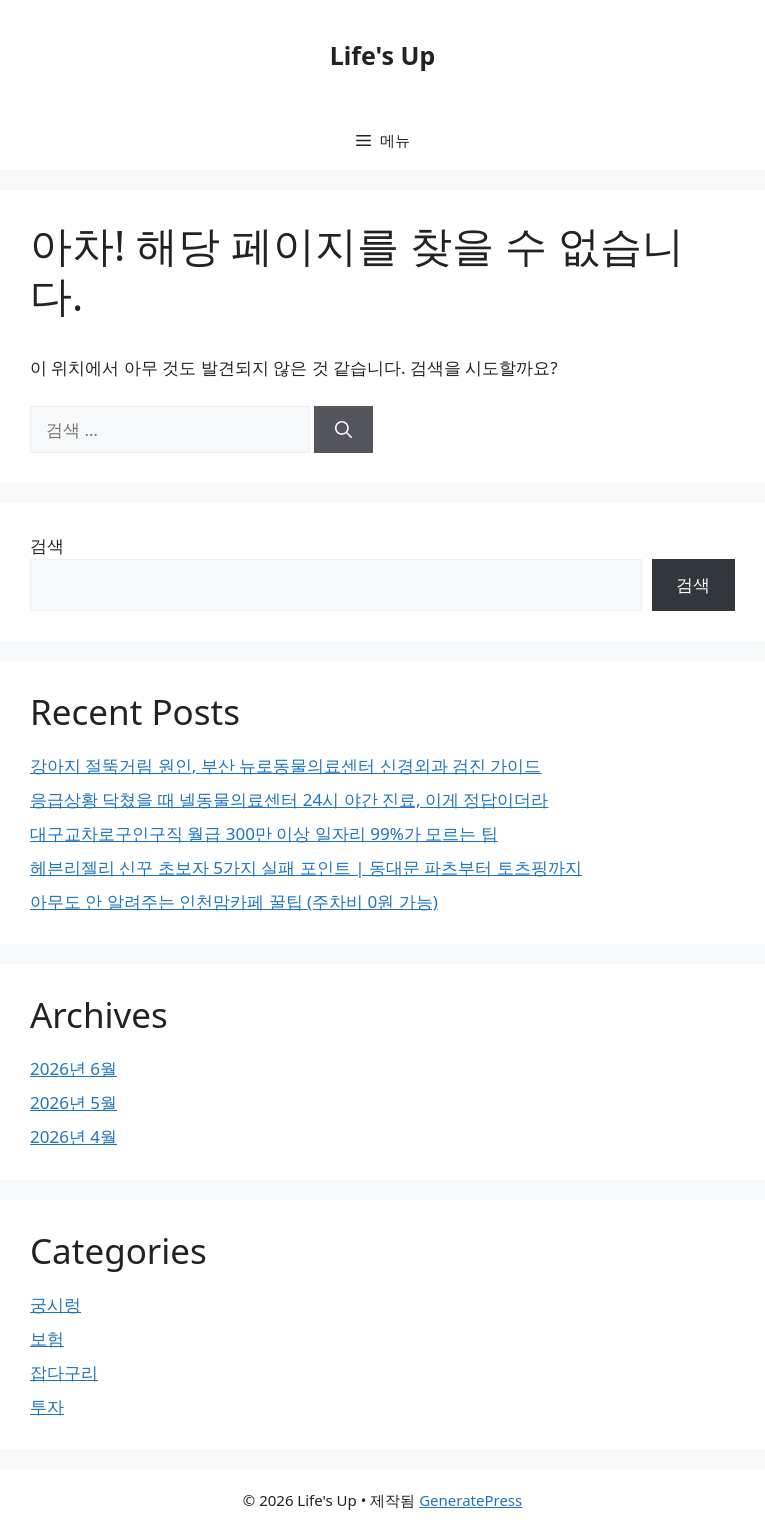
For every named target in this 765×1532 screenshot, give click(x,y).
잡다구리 (64, 1372)
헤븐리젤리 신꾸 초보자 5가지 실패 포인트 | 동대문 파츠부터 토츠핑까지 (306, 867)
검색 (47, 545)
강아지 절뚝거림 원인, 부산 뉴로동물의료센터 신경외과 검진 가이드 (286, 765)
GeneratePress (470, 1500)
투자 (47, 1406)
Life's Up (382, 55)
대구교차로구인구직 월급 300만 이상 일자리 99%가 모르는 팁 (264, 833)
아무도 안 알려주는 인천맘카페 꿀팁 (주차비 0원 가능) (234, 901)
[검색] (343, 430)
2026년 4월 (73, 1136)
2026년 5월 (73, 1102)
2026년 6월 (73, 1068)
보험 (47, 1338)
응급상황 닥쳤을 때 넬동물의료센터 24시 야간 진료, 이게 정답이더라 (289, 799)
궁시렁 (55, 1304)
